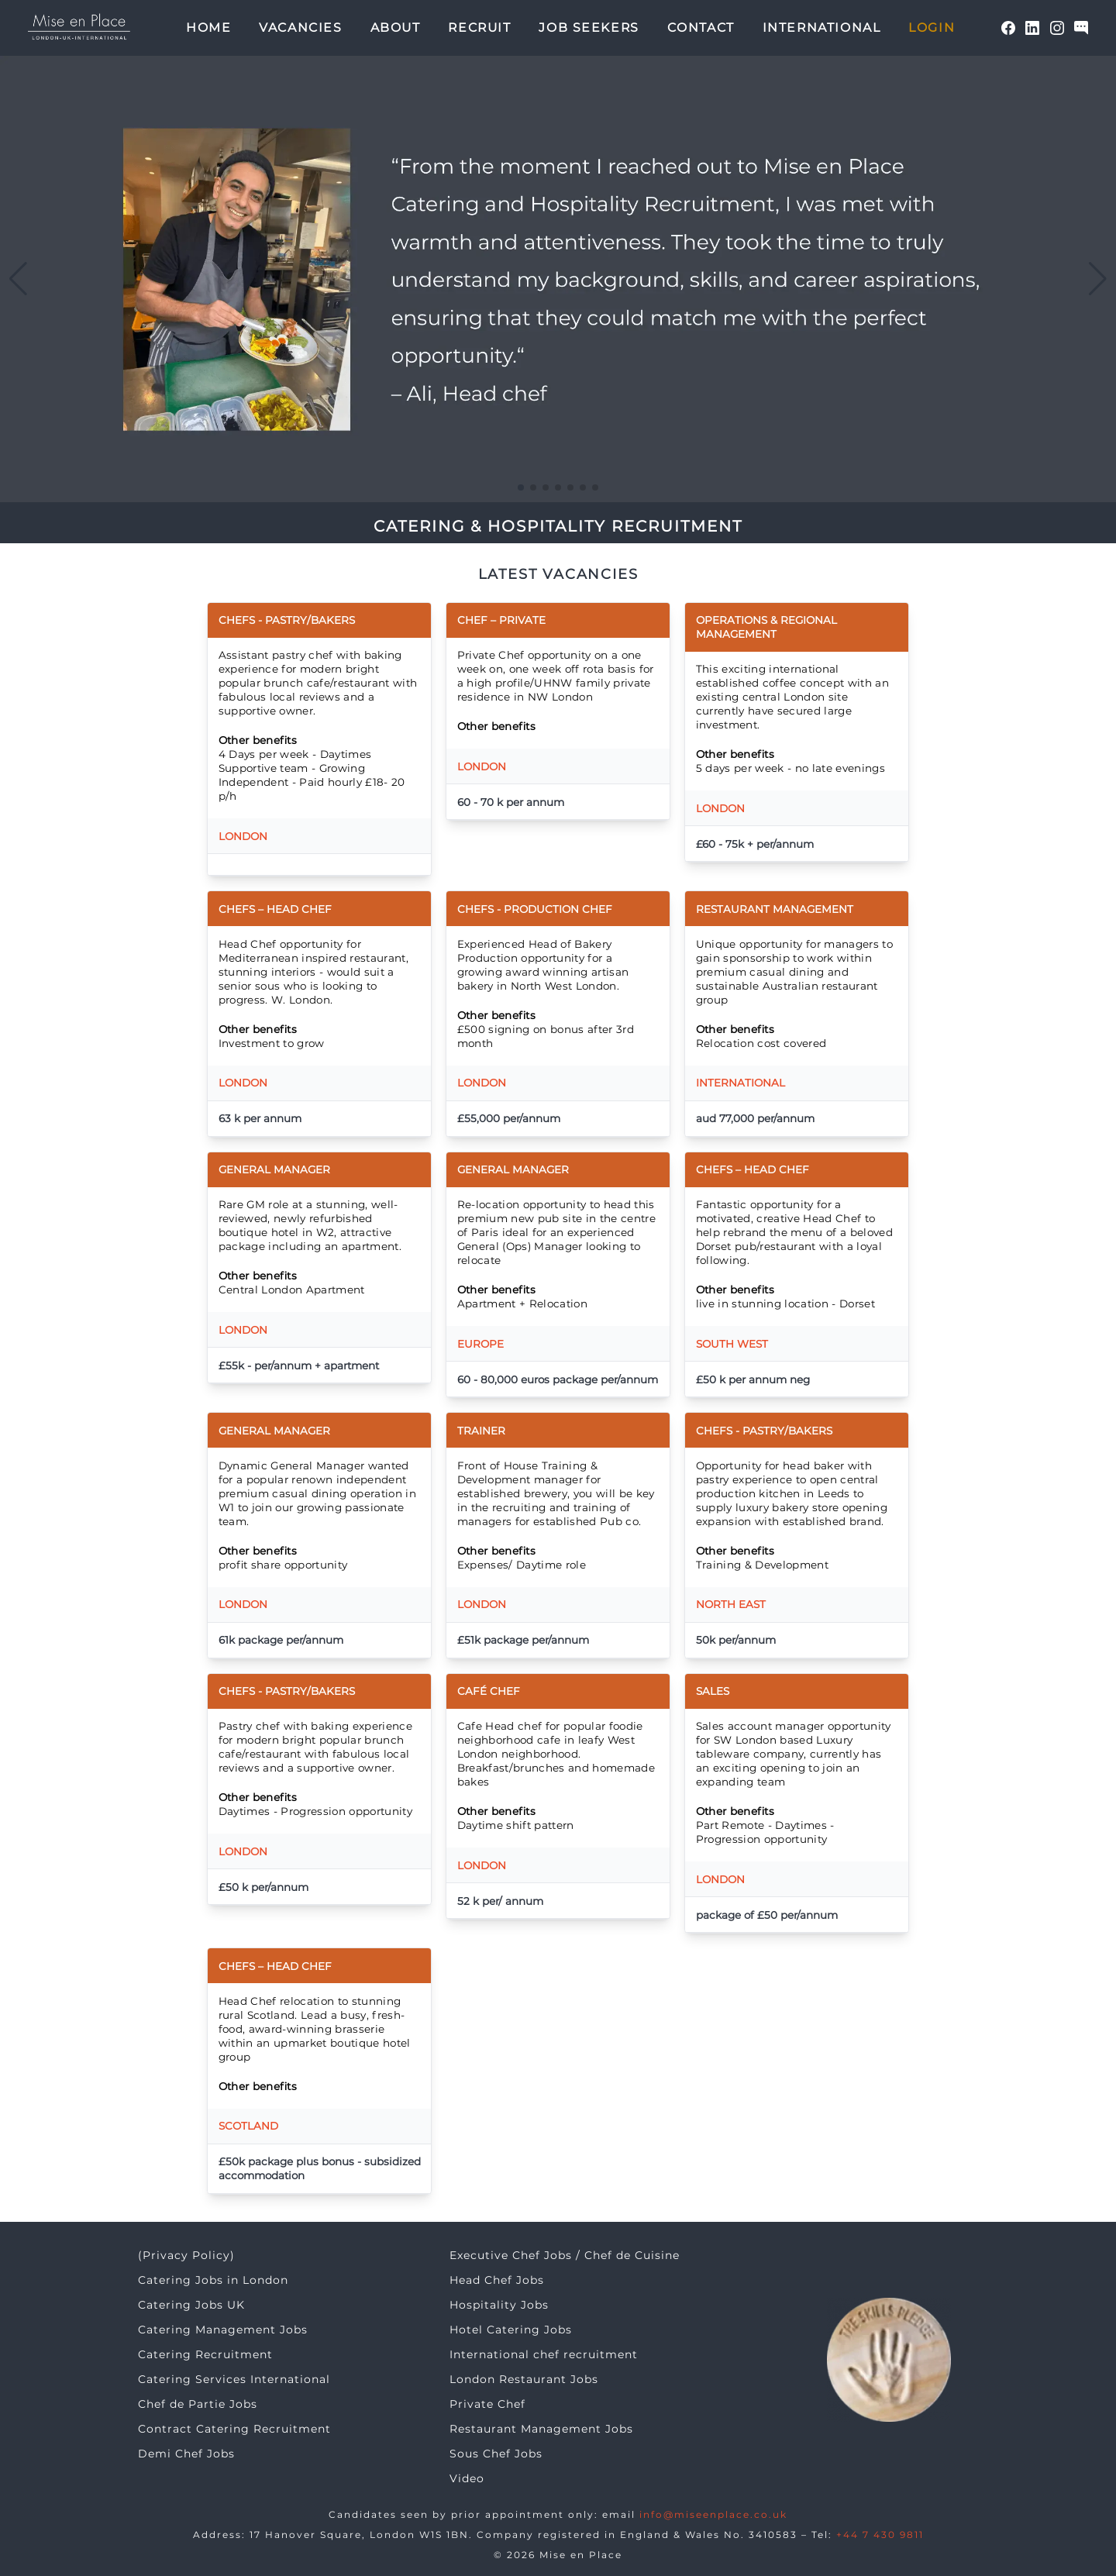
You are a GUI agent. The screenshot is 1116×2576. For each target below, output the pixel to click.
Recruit (479, 27)
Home (208, 27)
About (395, 27)
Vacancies (300, 27)
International (821, 27)
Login (931, 27)
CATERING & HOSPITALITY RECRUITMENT (558, 526)
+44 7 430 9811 (880, 2534)
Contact (701, 27)
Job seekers (589, 27)
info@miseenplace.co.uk (713, 2514)
